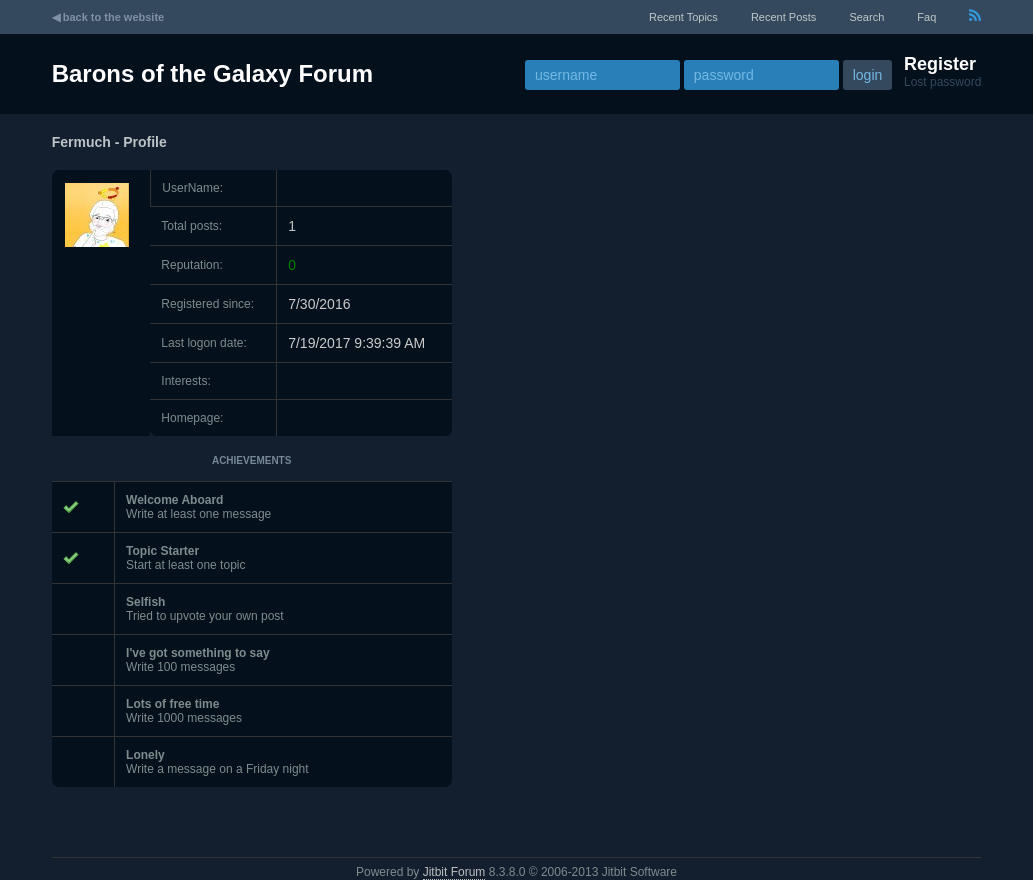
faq (926, 17)
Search (866, 17)
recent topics (683, 17)
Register (940, 64)
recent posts (783, 17)
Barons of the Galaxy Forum (212, 73)
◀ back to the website (108, 17)
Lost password (942, 82)
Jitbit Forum (454, 872)
